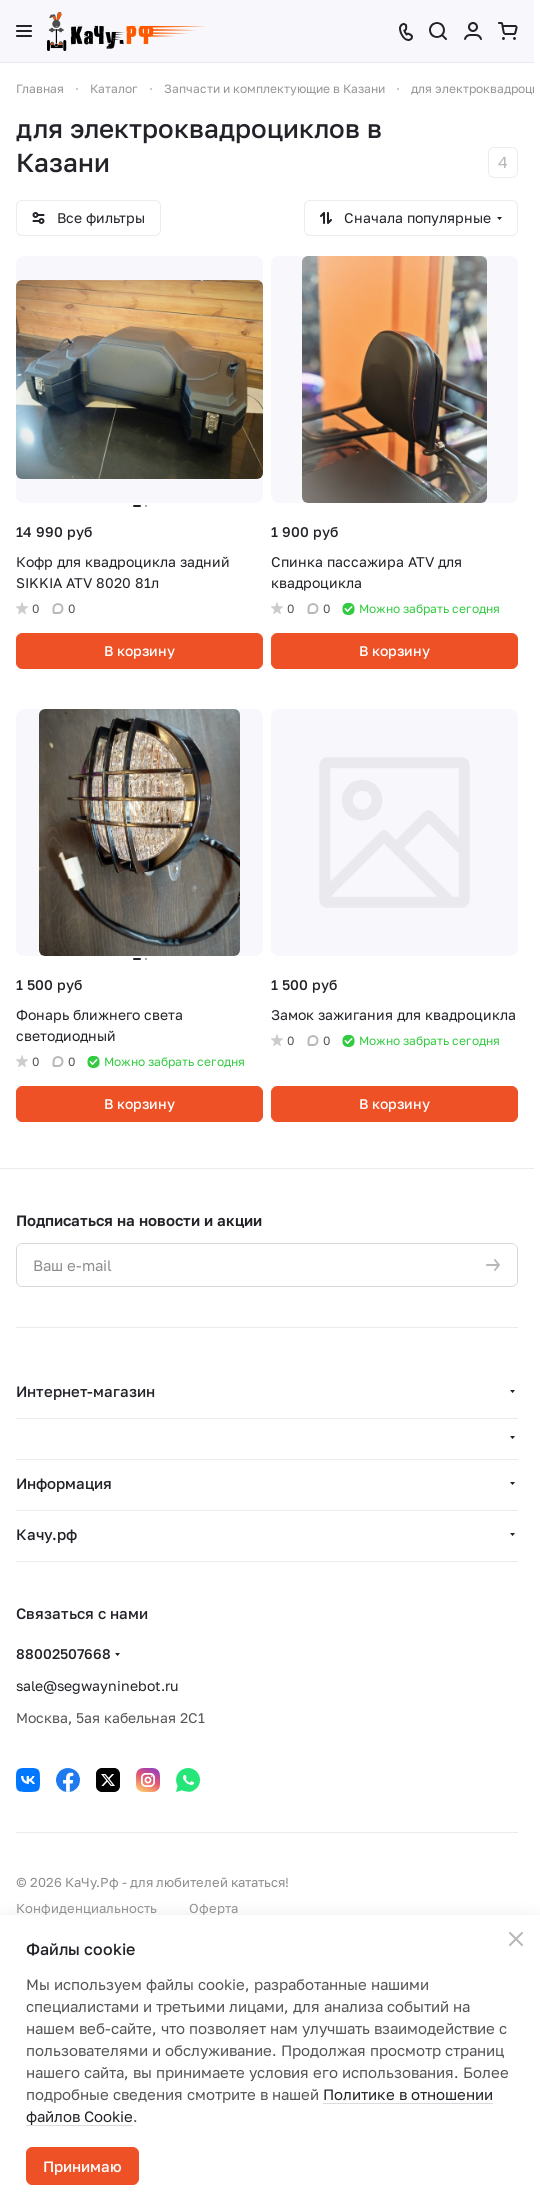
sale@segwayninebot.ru (97, 1685)
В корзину (139, 650)
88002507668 (63, 1653)
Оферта (213, 1908)
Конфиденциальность (86, 1908)
